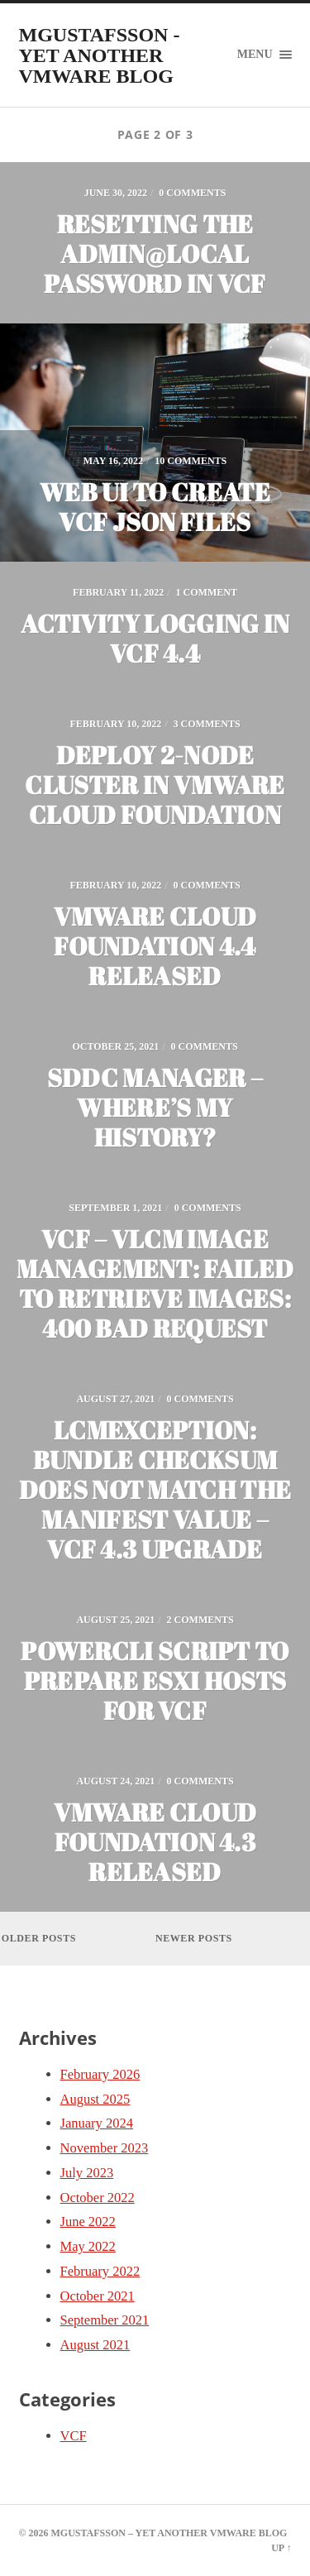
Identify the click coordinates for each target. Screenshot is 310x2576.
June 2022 (88, 2221)
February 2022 (100, 2271)
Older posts (39, 1938)
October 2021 (97, 2296)
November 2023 (104, 2148)
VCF (73, 2436)
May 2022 (88, 2246)
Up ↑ (281, 2548)
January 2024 (96, 2123)
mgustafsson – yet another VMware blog (168, 2533)
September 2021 (105, 2320)
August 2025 (95, 2099)
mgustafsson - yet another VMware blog (99, 55)
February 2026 (100, 2074)
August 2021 (95, 2345)
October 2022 (97, 2197)
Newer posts (193, 1938)
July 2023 (87, 2173)
